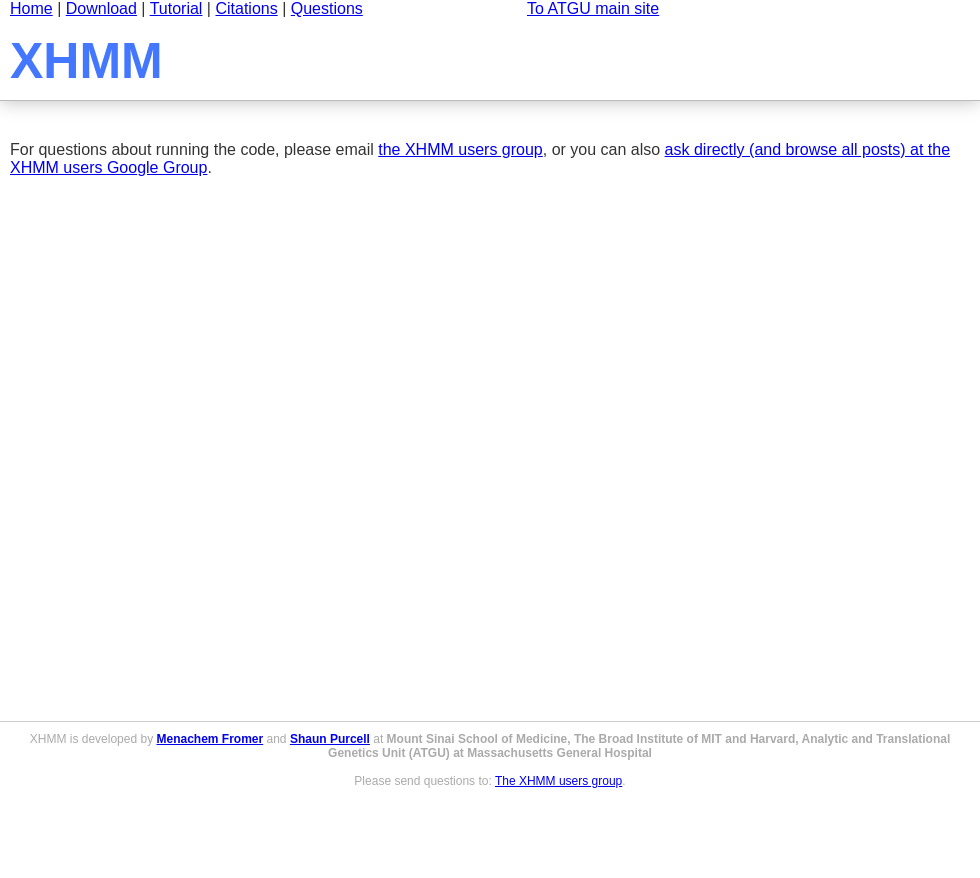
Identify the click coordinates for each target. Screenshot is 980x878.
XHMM (86, 61)
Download (101, 8)
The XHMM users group (558, 781)
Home (31, 8)
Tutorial (176, 8)
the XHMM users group (460, 149)
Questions (327, 8)
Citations (246, 8)
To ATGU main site (593, 8)
